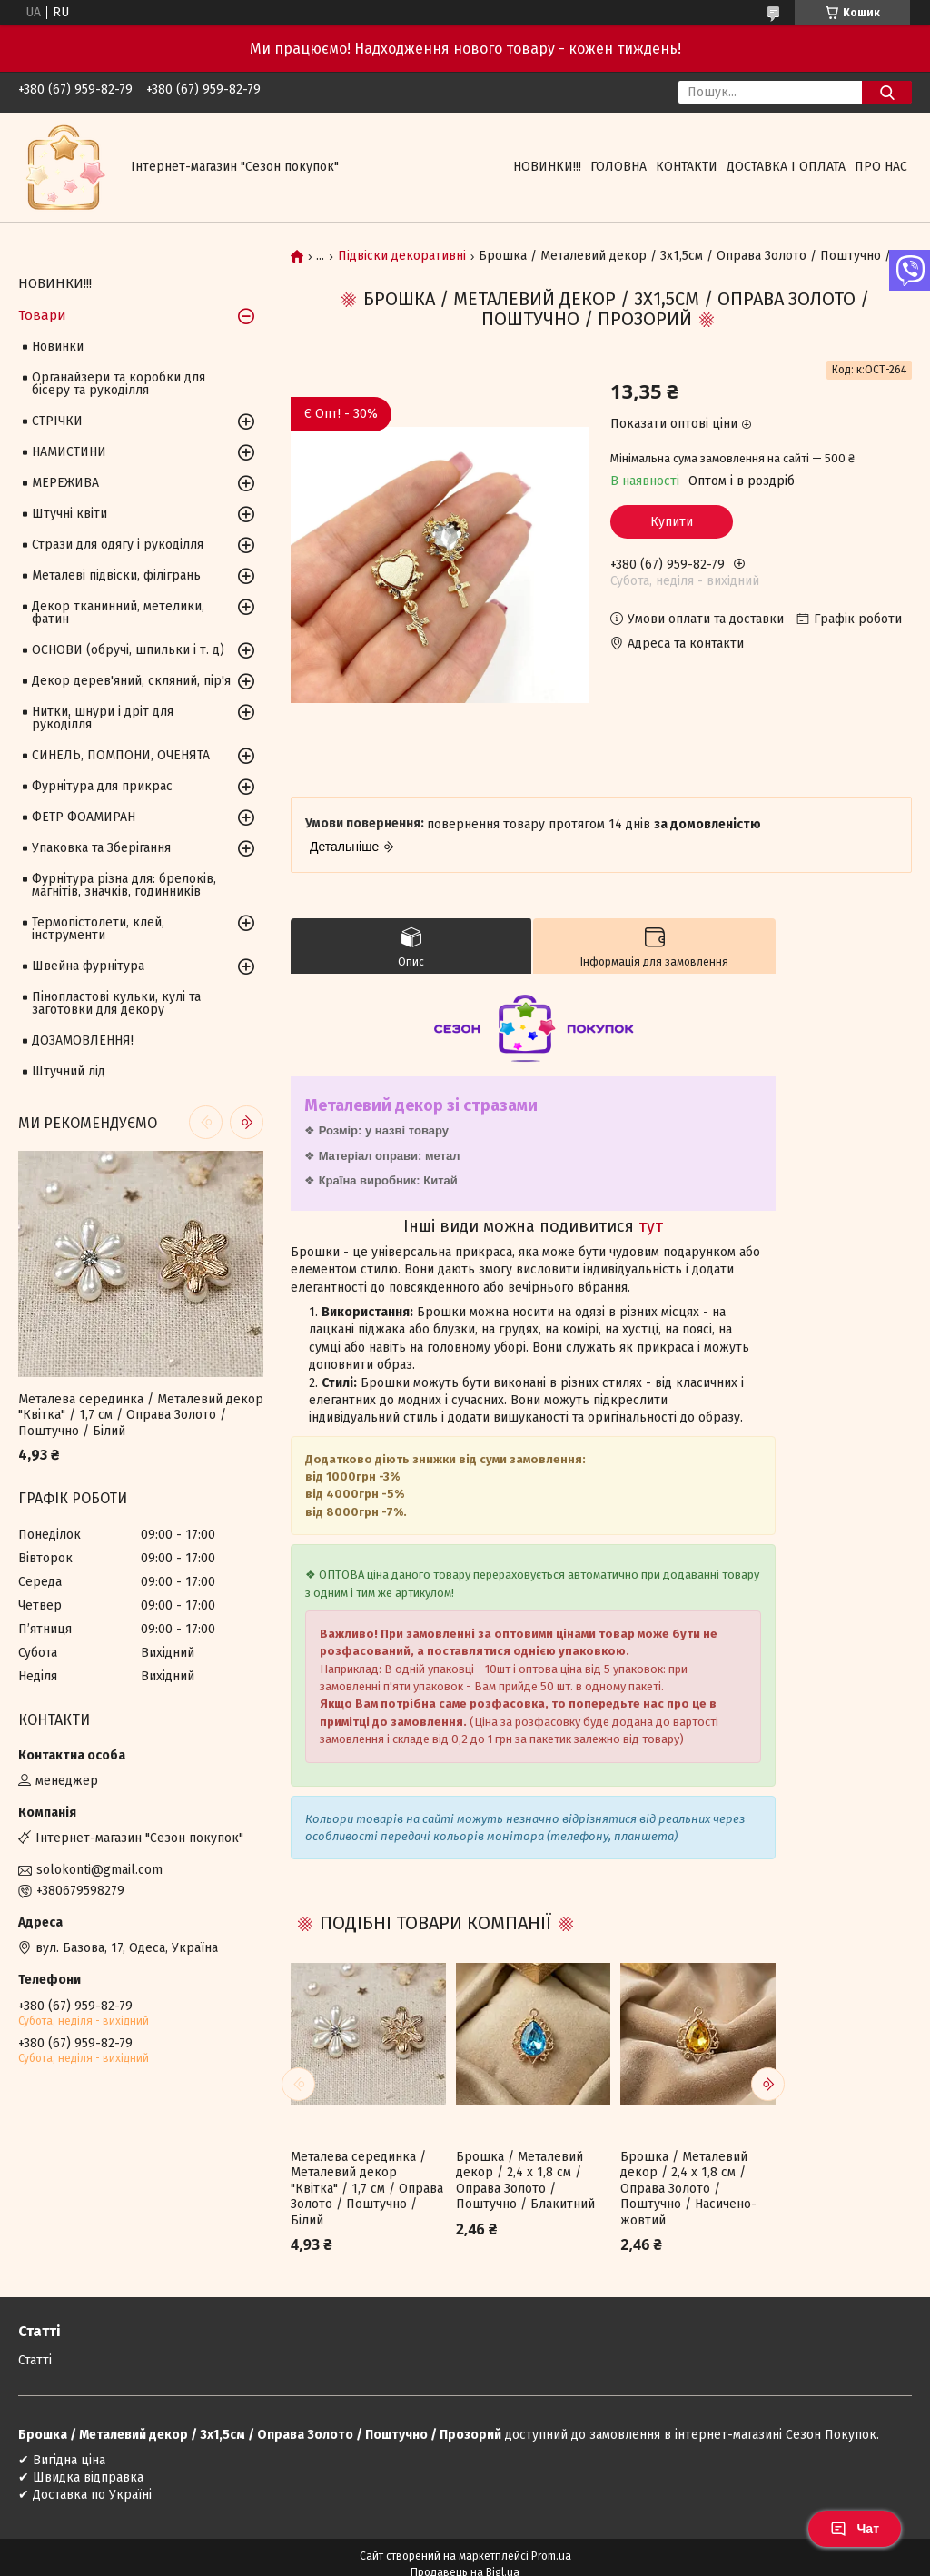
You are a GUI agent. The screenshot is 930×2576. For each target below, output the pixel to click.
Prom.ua (551, 2556)
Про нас (881, 166)
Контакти (686, 166)
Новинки (58, 346)
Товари (42, 315)
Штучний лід (68, 1071)
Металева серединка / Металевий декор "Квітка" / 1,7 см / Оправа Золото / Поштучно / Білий (367, 2188)
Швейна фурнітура (88, 966)
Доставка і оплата (786, 166)
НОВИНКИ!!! (547, 166)
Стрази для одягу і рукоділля (117, 544)
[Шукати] (887, 92)
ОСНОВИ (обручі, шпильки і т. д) (128, 650)
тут (650, 1226)
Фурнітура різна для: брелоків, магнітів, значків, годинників (124, 885)
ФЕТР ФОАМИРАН (83, 817)
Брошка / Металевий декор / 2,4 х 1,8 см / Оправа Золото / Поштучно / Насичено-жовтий (688, 2188)
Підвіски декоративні (402, 256)
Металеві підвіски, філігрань (116, 575)
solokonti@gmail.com (99, 1870)
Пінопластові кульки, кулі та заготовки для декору (116, 1003)
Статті (35, 2360)
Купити (671, 522)
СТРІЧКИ (57, 421)
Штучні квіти (69, 513)
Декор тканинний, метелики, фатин (118, 613)
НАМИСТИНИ (69, 452)
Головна (618, 166)
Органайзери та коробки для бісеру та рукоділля (118, 384)
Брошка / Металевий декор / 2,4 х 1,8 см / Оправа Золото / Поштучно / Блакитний (525, 2181)
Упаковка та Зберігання (101, 848)
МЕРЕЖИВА (65, 482)
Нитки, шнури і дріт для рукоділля (102, 718)
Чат (854, 2529)
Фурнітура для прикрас (102, 786)
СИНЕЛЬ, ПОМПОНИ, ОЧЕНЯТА (121, 755)
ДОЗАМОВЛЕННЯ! (83, 1040)
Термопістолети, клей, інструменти (98, 929)
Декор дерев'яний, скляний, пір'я (131, 681)
